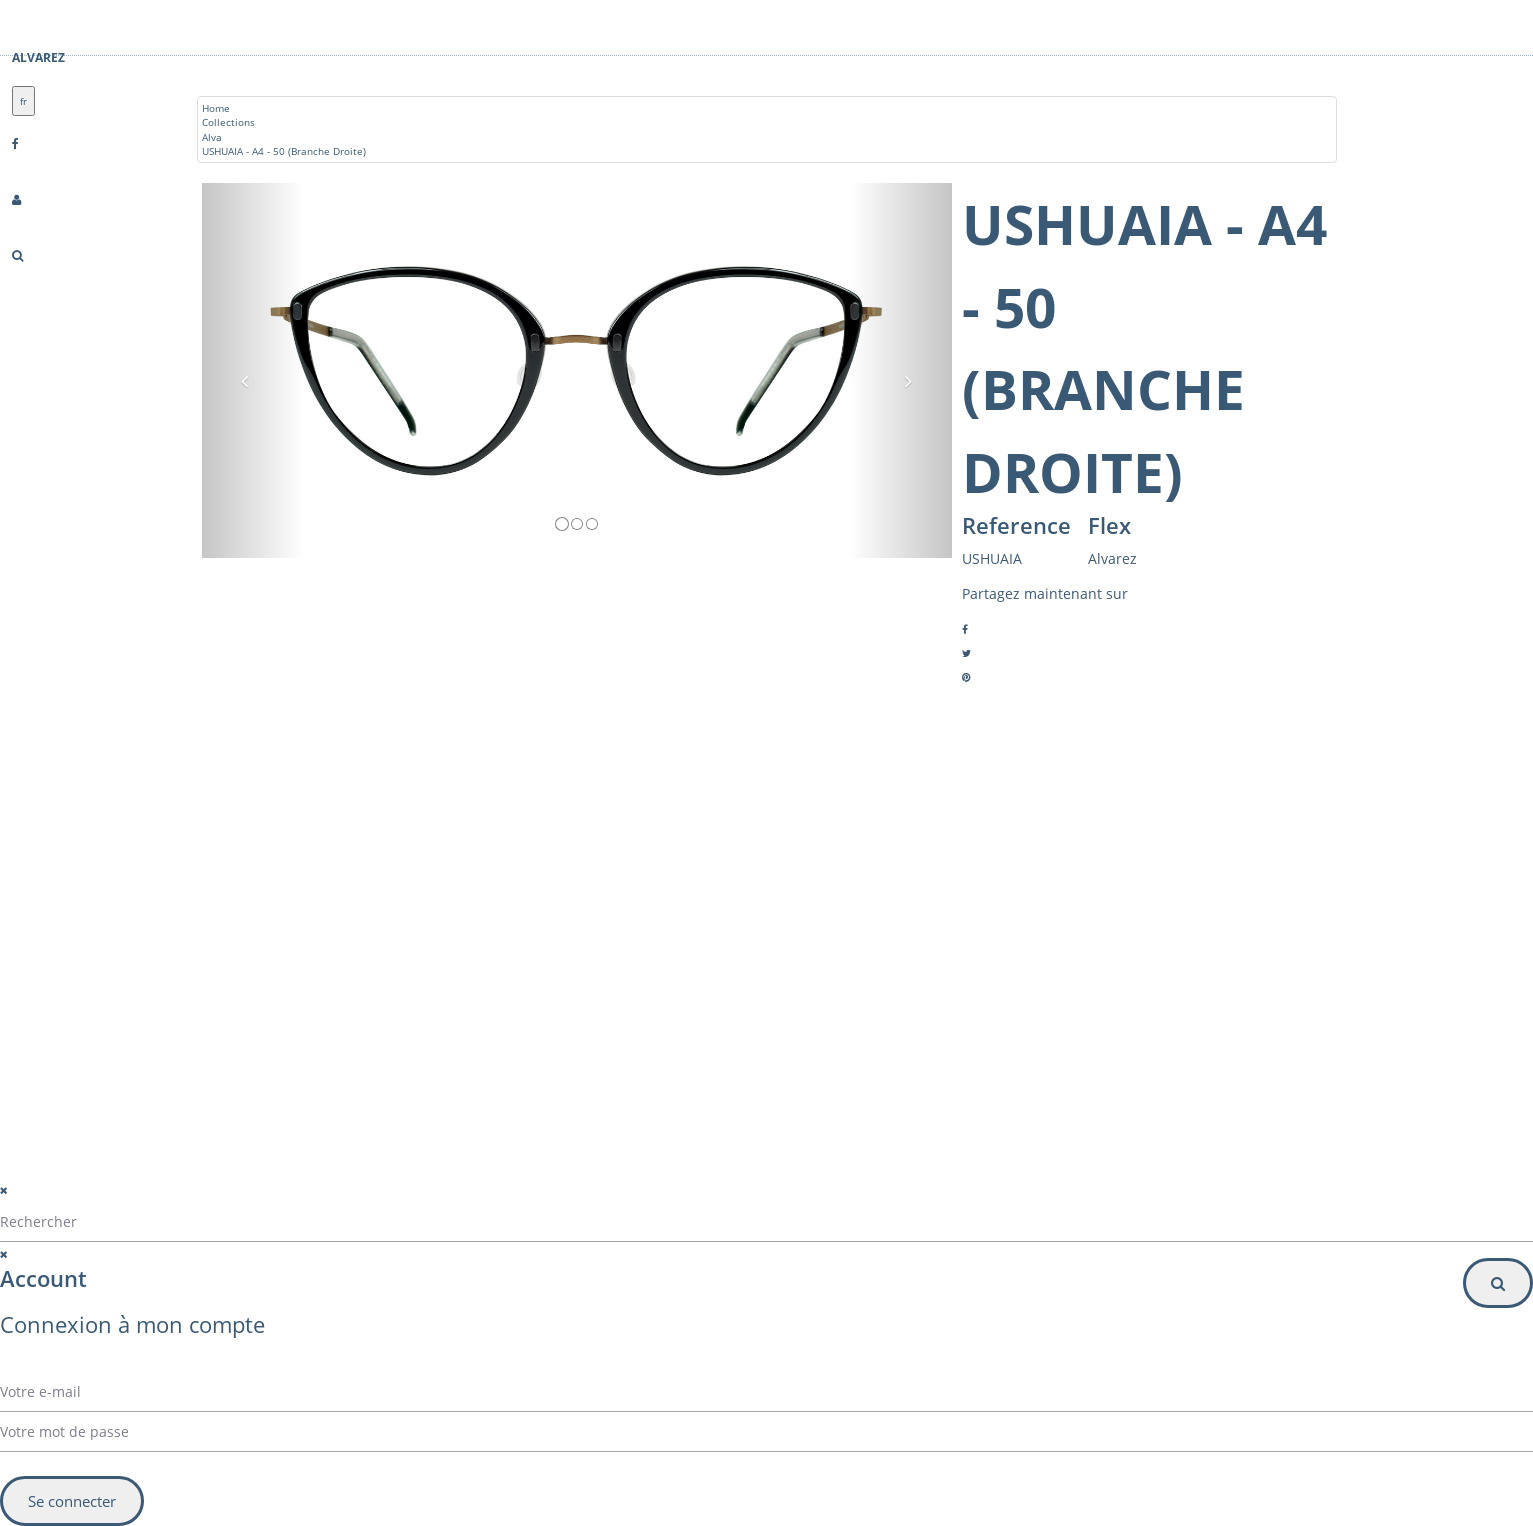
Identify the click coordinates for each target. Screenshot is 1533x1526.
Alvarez (38, 57)
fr (23, 101)
